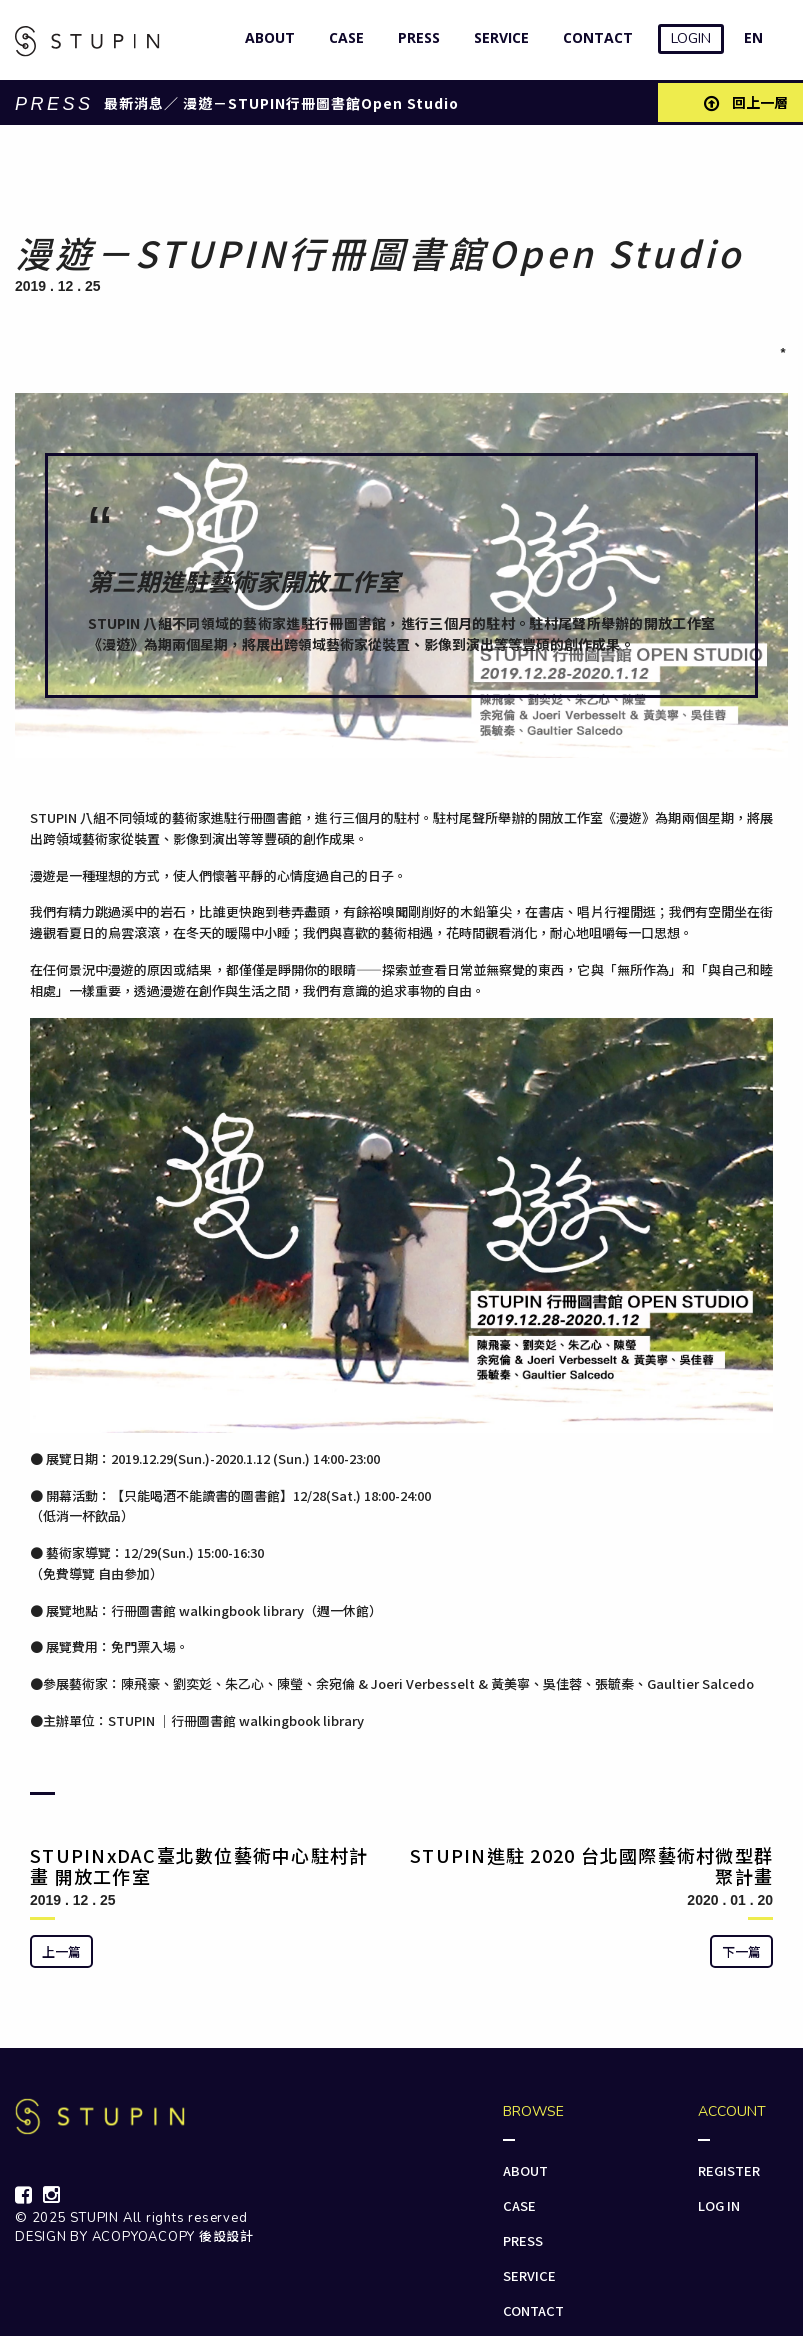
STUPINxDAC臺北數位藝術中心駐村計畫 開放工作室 (199, 1866)
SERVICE (497, 37)
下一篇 (741, 1951)
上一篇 (61, 1951)
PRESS (414, 37)
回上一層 (746, 102)
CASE (342, 37)
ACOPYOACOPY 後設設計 (173, 2237)
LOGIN (691, 38)
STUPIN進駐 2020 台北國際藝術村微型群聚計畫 (591, 1866)
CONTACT (593, 37)
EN (753, 37)
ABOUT (265, 37)
